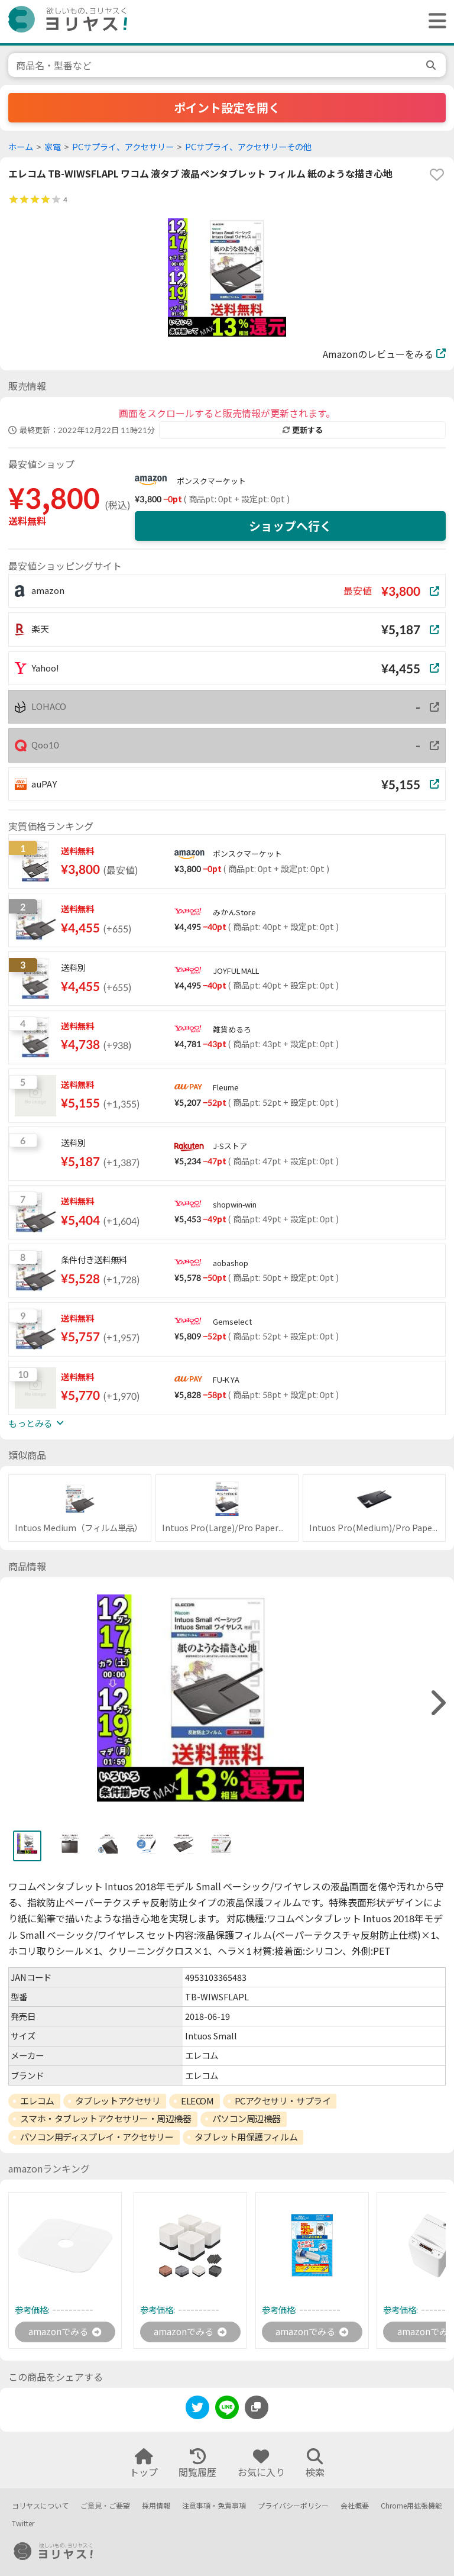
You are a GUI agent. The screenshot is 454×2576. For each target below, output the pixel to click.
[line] (227, 2410)
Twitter (23, 2524)
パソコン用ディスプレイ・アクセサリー (97, 2137)
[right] (437, 1703)
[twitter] (197, 2410)
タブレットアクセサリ (118, 2101)
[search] (432, 65)
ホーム (20, 147)
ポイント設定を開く (227, 108)
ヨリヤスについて (40, 2505)
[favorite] (437, 174)
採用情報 (156, 2505)
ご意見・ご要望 (105, 2505)
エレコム (37, 2101)
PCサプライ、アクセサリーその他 (248, 147)
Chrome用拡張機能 (411, 2505)
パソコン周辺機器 (246, 2118)
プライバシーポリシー (293, 2505)
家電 (52, 147)
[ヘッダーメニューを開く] (434, 21)
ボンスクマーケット (211, 481)
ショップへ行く (290, 526)
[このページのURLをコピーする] (256, 2408)
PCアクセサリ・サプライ (283, 2101)
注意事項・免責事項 (214, 2505)
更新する (303, 430)
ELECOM (197, 2101)
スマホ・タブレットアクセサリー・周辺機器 (106, 2118)
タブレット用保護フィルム (246, 2137)
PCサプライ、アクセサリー (123, 147)
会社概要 (354, 2505)
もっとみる (36, 1423)
